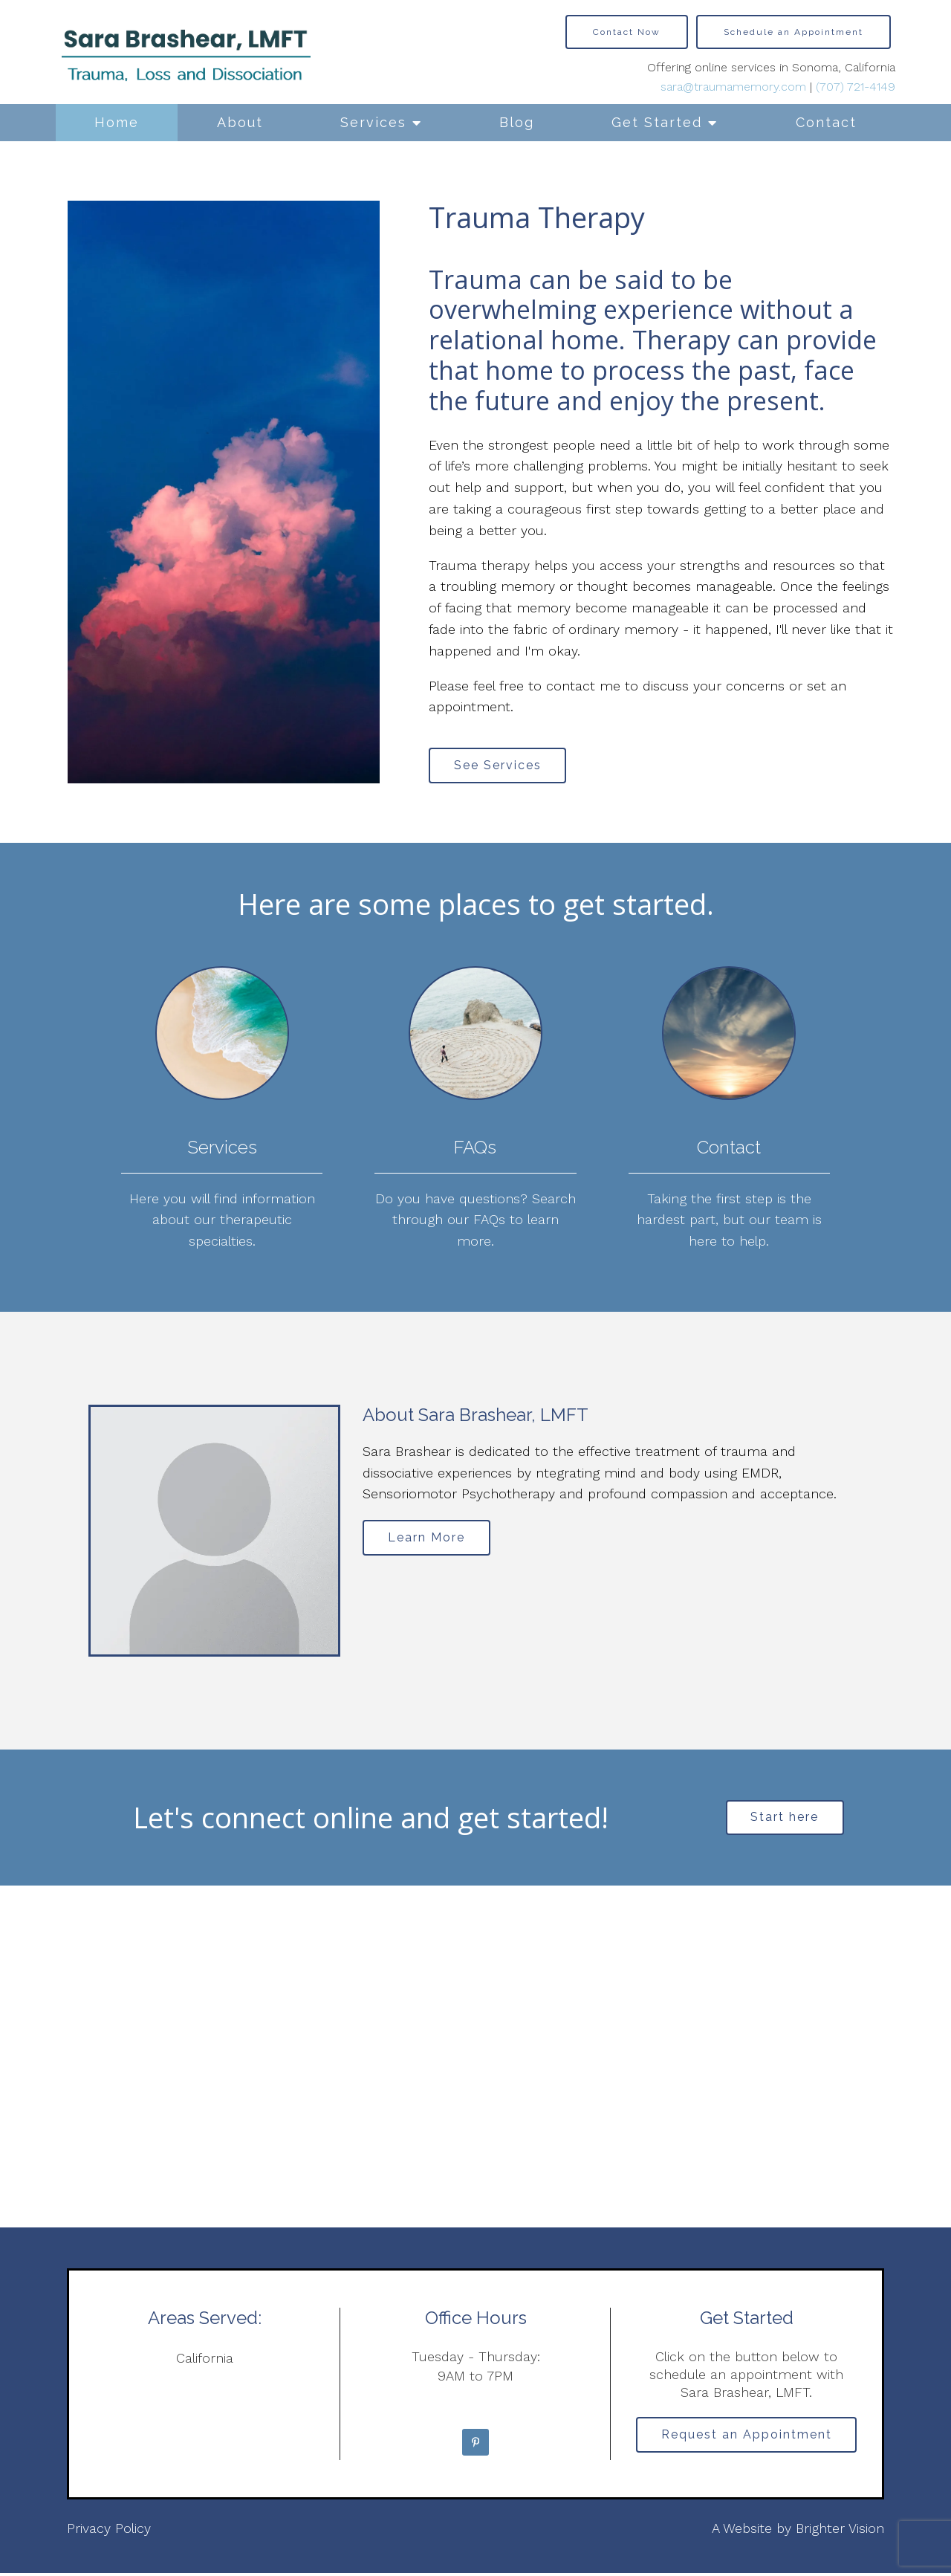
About (240, 122)
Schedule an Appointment (793, 32)
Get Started (656, 122)
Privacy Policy (109, 2531)
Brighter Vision (840, 2531)
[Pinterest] (475, 2445)
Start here (784, 1820)
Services (373, 122)
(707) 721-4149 (855, 87)
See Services (500, 766)
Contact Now (626, 32)
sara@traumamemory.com (733, 87)
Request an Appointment (746, 2439)
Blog (516, 122)
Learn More (428, 1540)
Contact (826, 122)
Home (116, 122)
